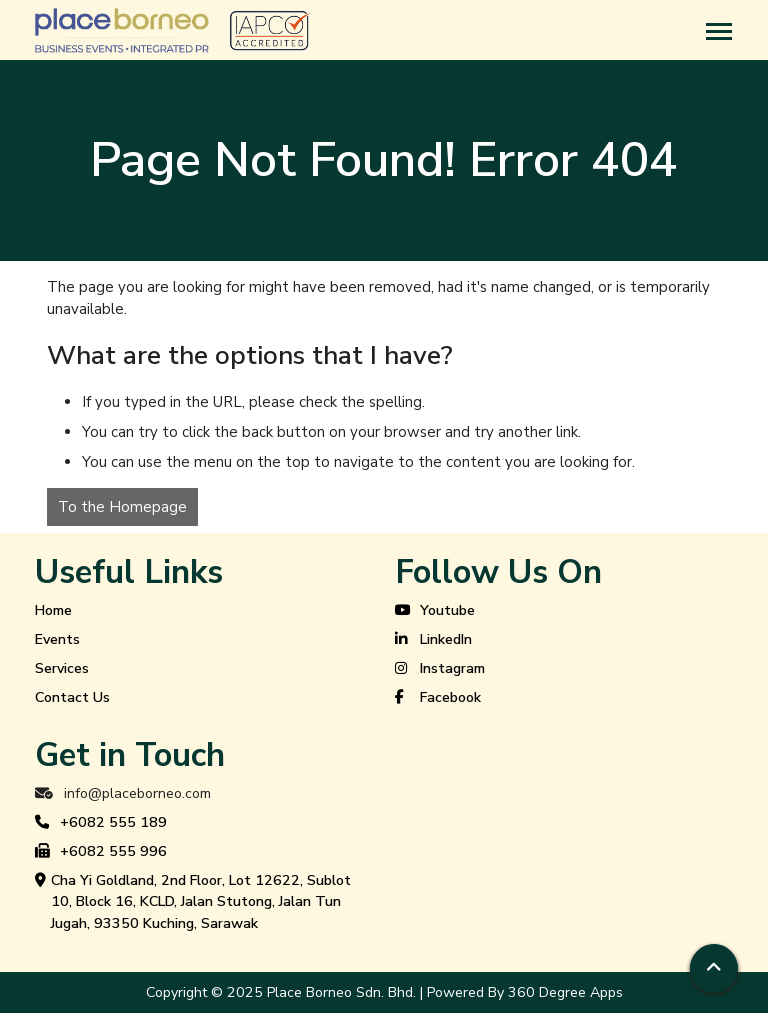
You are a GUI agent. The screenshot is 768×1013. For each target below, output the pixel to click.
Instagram (440, 669)
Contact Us (72, 697)
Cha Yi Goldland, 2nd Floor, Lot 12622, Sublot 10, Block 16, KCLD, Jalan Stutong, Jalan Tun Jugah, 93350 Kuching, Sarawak (193, 902)
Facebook (438, 698)
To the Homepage (122, 507)
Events (57, 639)
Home (53, 610)
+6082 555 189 (101, 823)
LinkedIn (433, 640)
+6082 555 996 (101, 852)
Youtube (435, 611)
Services (62, 668)
